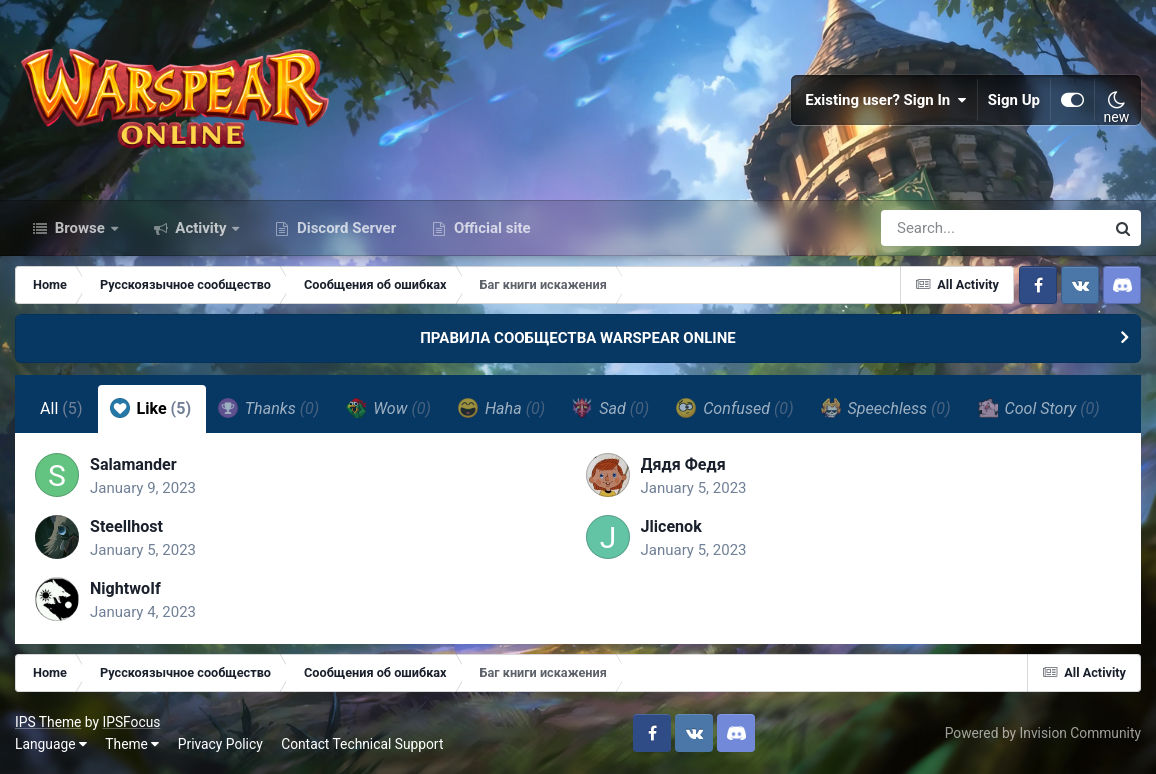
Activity (201, 228)
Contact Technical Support (362, 744)
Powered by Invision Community (1043, 733)
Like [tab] (151, 408)
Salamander (133, 464)
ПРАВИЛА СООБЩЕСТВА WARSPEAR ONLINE (578, 338)
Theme (132, 744)
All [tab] (61, 408)
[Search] (936, 228)
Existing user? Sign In (886, 100)
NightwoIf (125, 588)
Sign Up (1014, 100)
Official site (490, 228)
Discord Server (344, 228)
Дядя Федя (683, 464)
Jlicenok (671, 526)
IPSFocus (131, 722)
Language (51, 744)
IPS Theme (48, 722)
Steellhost (126, 526)
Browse (80, 228)
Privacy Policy (220, 744)
